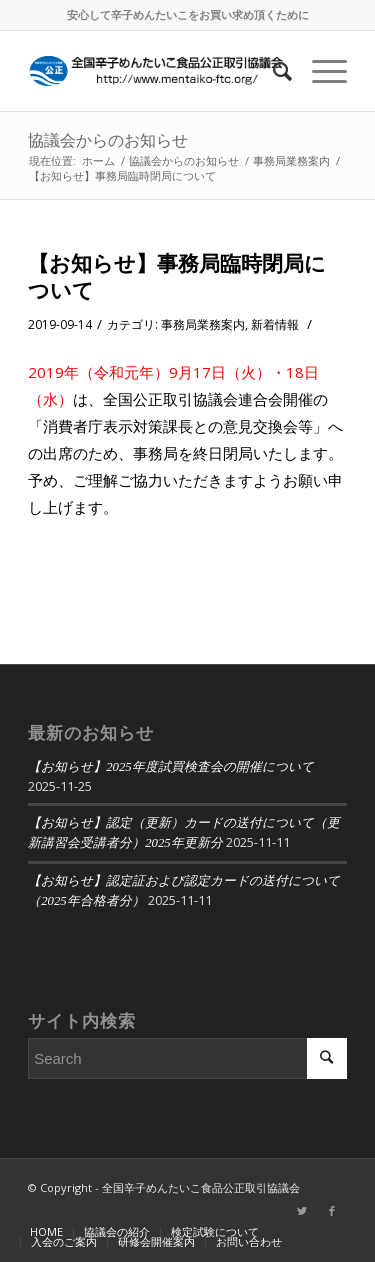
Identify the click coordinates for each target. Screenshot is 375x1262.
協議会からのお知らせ (108, 140)
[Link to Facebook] (332, 1211)
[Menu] (319, 71)
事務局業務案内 (203, 324)
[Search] (272, 71)
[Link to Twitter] (302, 1211)
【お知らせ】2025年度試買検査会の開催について (171, 767)
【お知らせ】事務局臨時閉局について (177, 276)
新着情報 (275, 324)
